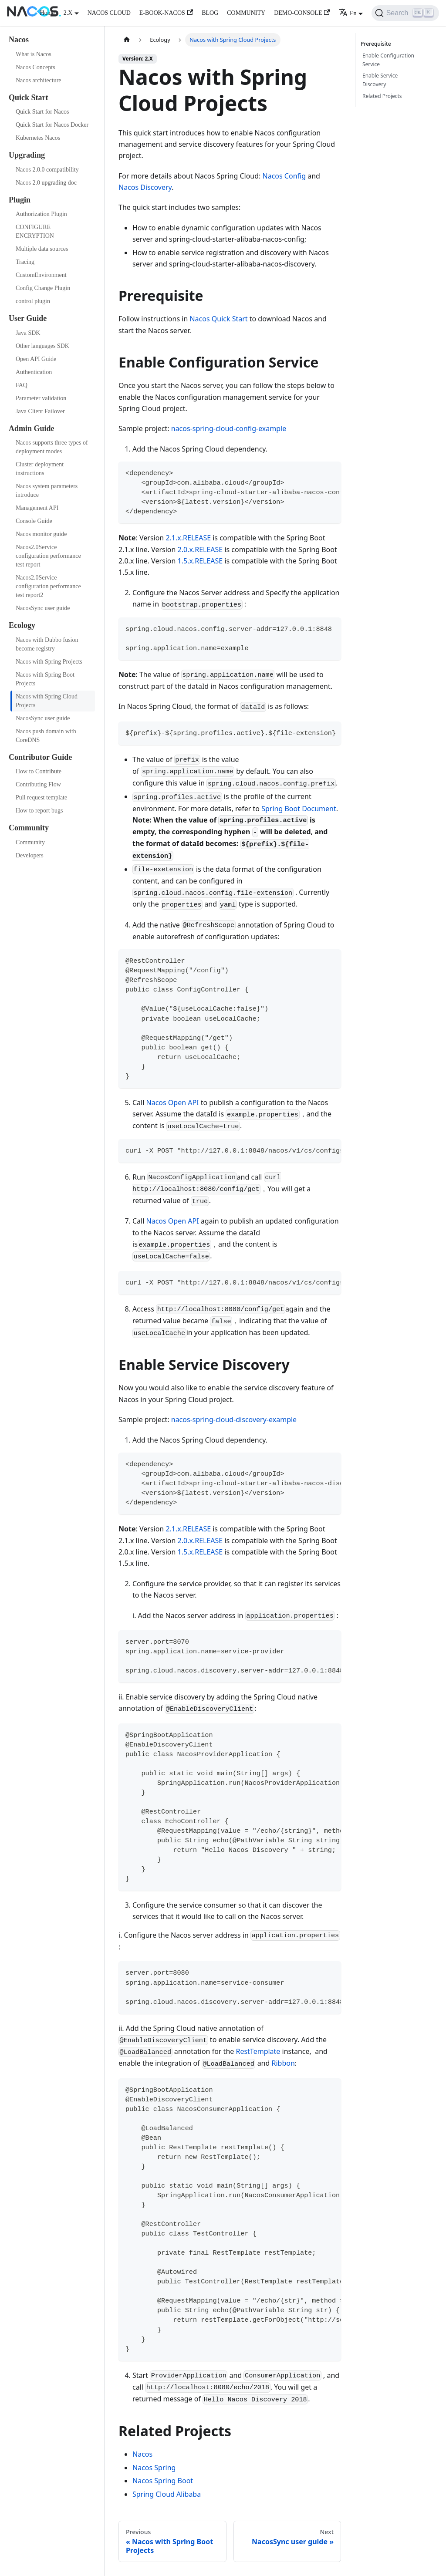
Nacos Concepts (35, 67)
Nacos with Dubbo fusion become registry (47, 644)
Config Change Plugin (43, 288)
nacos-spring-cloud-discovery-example (234, 1419)
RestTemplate (258, 2051)
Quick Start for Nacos (42, 111)
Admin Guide (31, 428)
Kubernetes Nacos (38, 138)
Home (47, 13)
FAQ (21, 385)
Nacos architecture (38, 80)
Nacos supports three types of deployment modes (52, 447)
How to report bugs (39, 810)
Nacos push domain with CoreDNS (46, 735)
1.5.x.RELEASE (200, 561)
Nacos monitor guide (41, 534)
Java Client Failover (40, 411)
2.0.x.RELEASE (200, 549)
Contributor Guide (40, 757)
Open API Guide (36, 359)
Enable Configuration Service (388, 60)
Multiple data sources (42, 249)
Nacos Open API (172, 1102)
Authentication (34, 372)
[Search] (405, 13)
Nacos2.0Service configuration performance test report (48, 556)
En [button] (348, 13)
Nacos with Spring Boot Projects (45, 679)
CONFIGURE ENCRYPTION (35, 231)
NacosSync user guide (43, 608)
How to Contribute (38, 771)
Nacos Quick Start (218, 319)
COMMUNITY (246, 13)
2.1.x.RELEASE (188, 538)
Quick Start (28, 97)
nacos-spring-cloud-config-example (229, 428)
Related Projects (382, 96)
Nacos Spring (154, 2467)
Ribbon (283, 2063)
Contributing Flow (38, 784)
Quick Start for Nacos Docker (52, 124)
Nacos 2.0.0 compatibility (47, 169)
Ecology (22, 625)
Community (29, 827)
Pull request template (41, 797)
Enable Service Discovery (380, 80)
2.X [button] (68, 13)
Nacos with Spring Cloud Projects (47, 700)
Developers (30, 855)
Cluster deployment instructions (40, 468)
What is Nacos (33, 54)
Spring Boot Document (298, 808)
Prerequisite (377, 43)
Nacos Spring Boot (162, 2480)
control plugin (33, 301)
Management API (37, 508)
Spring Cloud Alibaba (166, 2494)
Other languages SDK (42, 346)
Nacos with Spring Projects (49, 661)
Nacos (19, 39)
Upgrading (27, 155)
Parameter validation (41, 398)
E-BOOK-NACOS (166, 13)
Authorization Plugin (41, 214)
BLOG (210, 13)
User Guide (28, 318)
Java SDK (28, 333)
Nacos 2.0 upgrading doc (46, 182)
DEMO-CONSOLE (302, 13)
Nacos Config (284, 176)
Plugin (19, 200)
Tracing (25, 262)
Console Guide (34, 521)
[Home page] (126, 40)
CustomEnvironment (41, 275)
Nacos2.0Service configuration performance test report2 (48, 586)
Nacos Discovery (145, 187)
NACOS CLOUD (109, 13)
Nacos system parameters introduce (47, 490)
